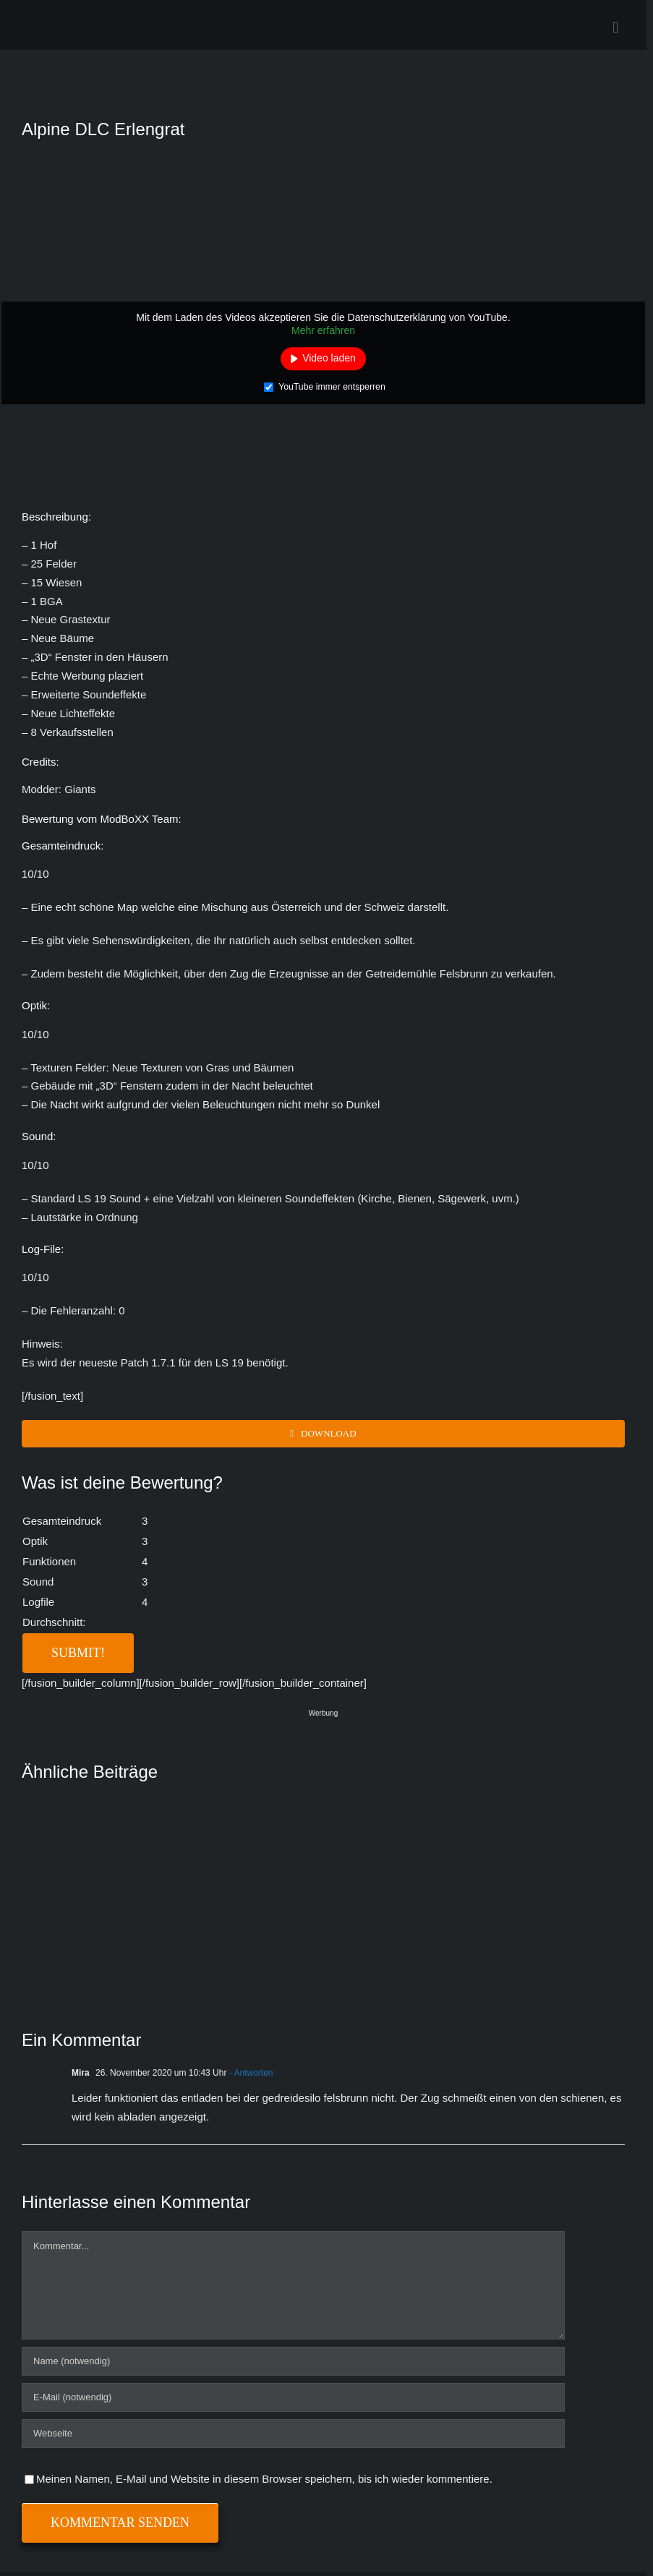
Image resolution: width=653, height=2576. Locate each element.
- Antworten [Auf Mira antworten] (249, 2073)
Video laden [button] (329, 358)
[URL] (293, 2433)
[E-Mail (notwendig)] (293, 2397)
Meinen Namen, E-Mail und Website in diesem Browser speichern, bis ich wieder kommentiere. (264, 2479)
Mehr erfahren (323, 330)
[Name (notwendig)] (293, 2361)
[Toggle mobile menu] (615, 27)
